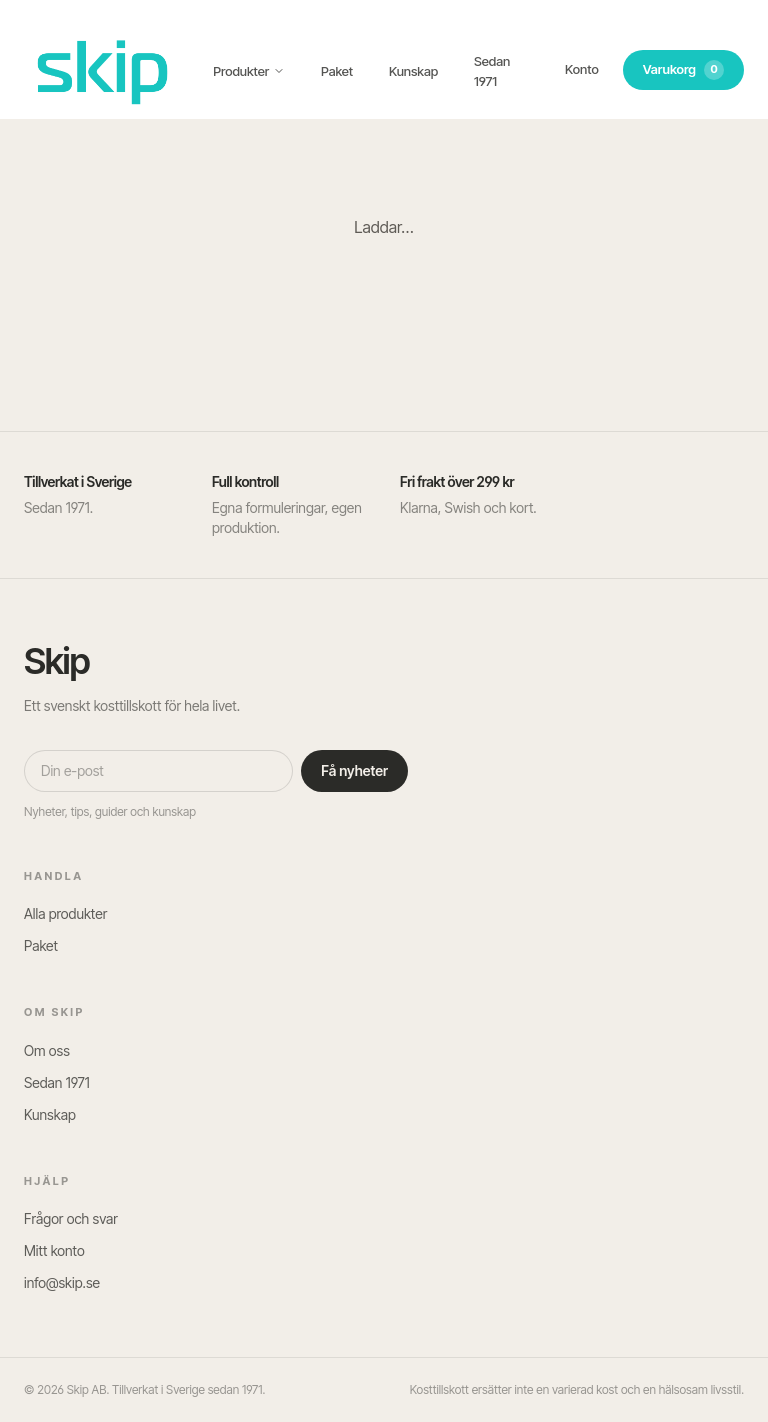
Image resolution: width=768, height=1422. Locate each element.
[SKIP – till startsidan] (102, 69)
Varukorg (683, 70)
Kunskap (413, 71)
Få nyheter (354, 770)
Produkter (249, 71)
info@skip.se (62, 1282)
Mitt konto (54, 1250)
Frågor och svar (71, 1218)
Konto (582, 69)
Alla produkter (65, 913)
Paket (337, 71)
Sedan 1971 (492, 71)
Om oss (47, 1050)
